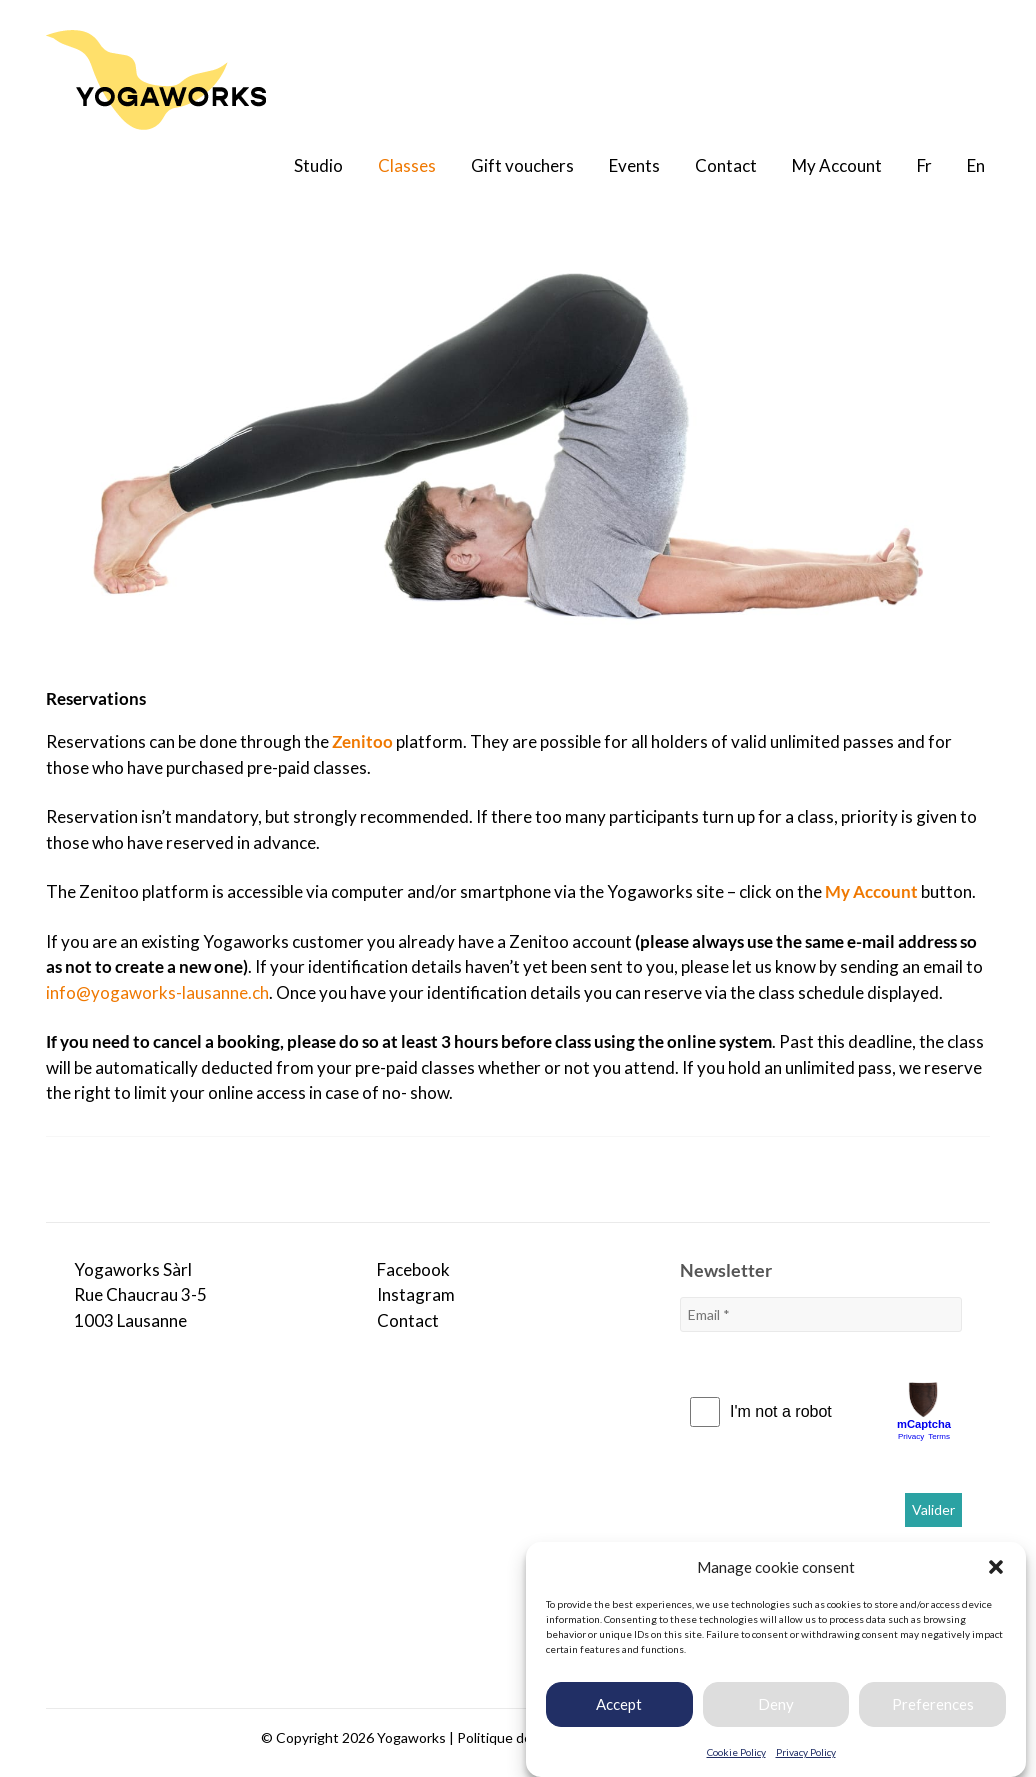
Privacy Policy (806, 1757)
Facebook (413, 1269)
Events (634, 165)
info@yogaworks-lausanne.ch (157, 992)
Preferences (933, 1709)
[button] (996, 1572)
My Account (837, 165)
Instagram (416, 1294)
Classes (407, 165)
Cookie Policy (736, 1757)
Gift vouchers (522, 165)
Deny (776, 1709)
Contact (726, 165)
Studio (318, 165)
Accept (619, 1709)
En (976, 165)
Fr (924, 165)
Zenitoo (362, 741)
